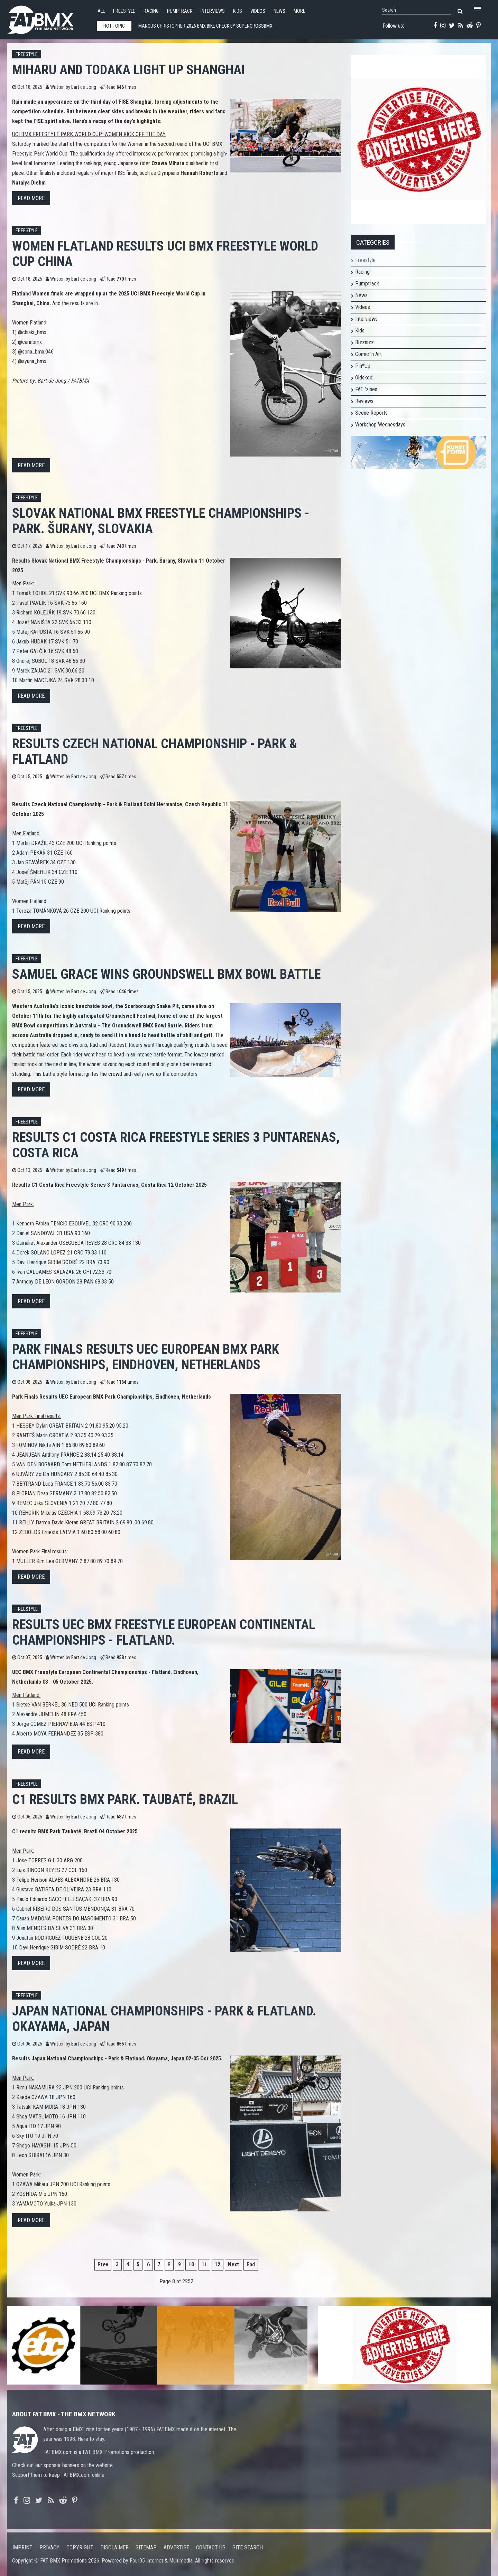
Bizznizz (364, 342)
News (279, 11)
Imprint (22, 2547)
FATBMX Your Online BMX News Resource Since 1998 (48, 18)
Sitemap (146, 2547)
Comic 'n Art (368, 354)
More (299, 11)
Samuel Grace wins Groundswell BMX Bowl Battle (166, 974)
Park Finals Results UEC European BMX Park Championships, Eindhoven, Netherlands (145, 1356)
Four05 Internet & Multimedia (161, 2560)
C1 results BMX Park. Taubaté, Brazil (125, 1799)
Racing (151, 11)
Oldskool (364, 377)
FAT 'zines (366, 389)
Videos (257, 11)
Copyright (79, 2547)
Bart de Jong (83, 87)
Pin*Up (362, 366)
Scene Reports (371, 413)
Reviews (364, 401)
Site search (247, 2547)
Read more (31, 198)
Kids (237, 11)
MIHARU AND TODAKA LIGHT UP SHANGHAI (128, 69)
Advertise (176, 2547)
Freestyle (124, 11)
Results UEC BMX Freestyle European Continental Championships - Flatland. (163, 1632)
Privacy (49, 2547)
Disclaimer (114, 2547)
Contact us (210, 2547)
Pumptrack (179, 11)
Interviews (213, 11)
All (101, 11)
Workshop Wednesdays (380, 424)
